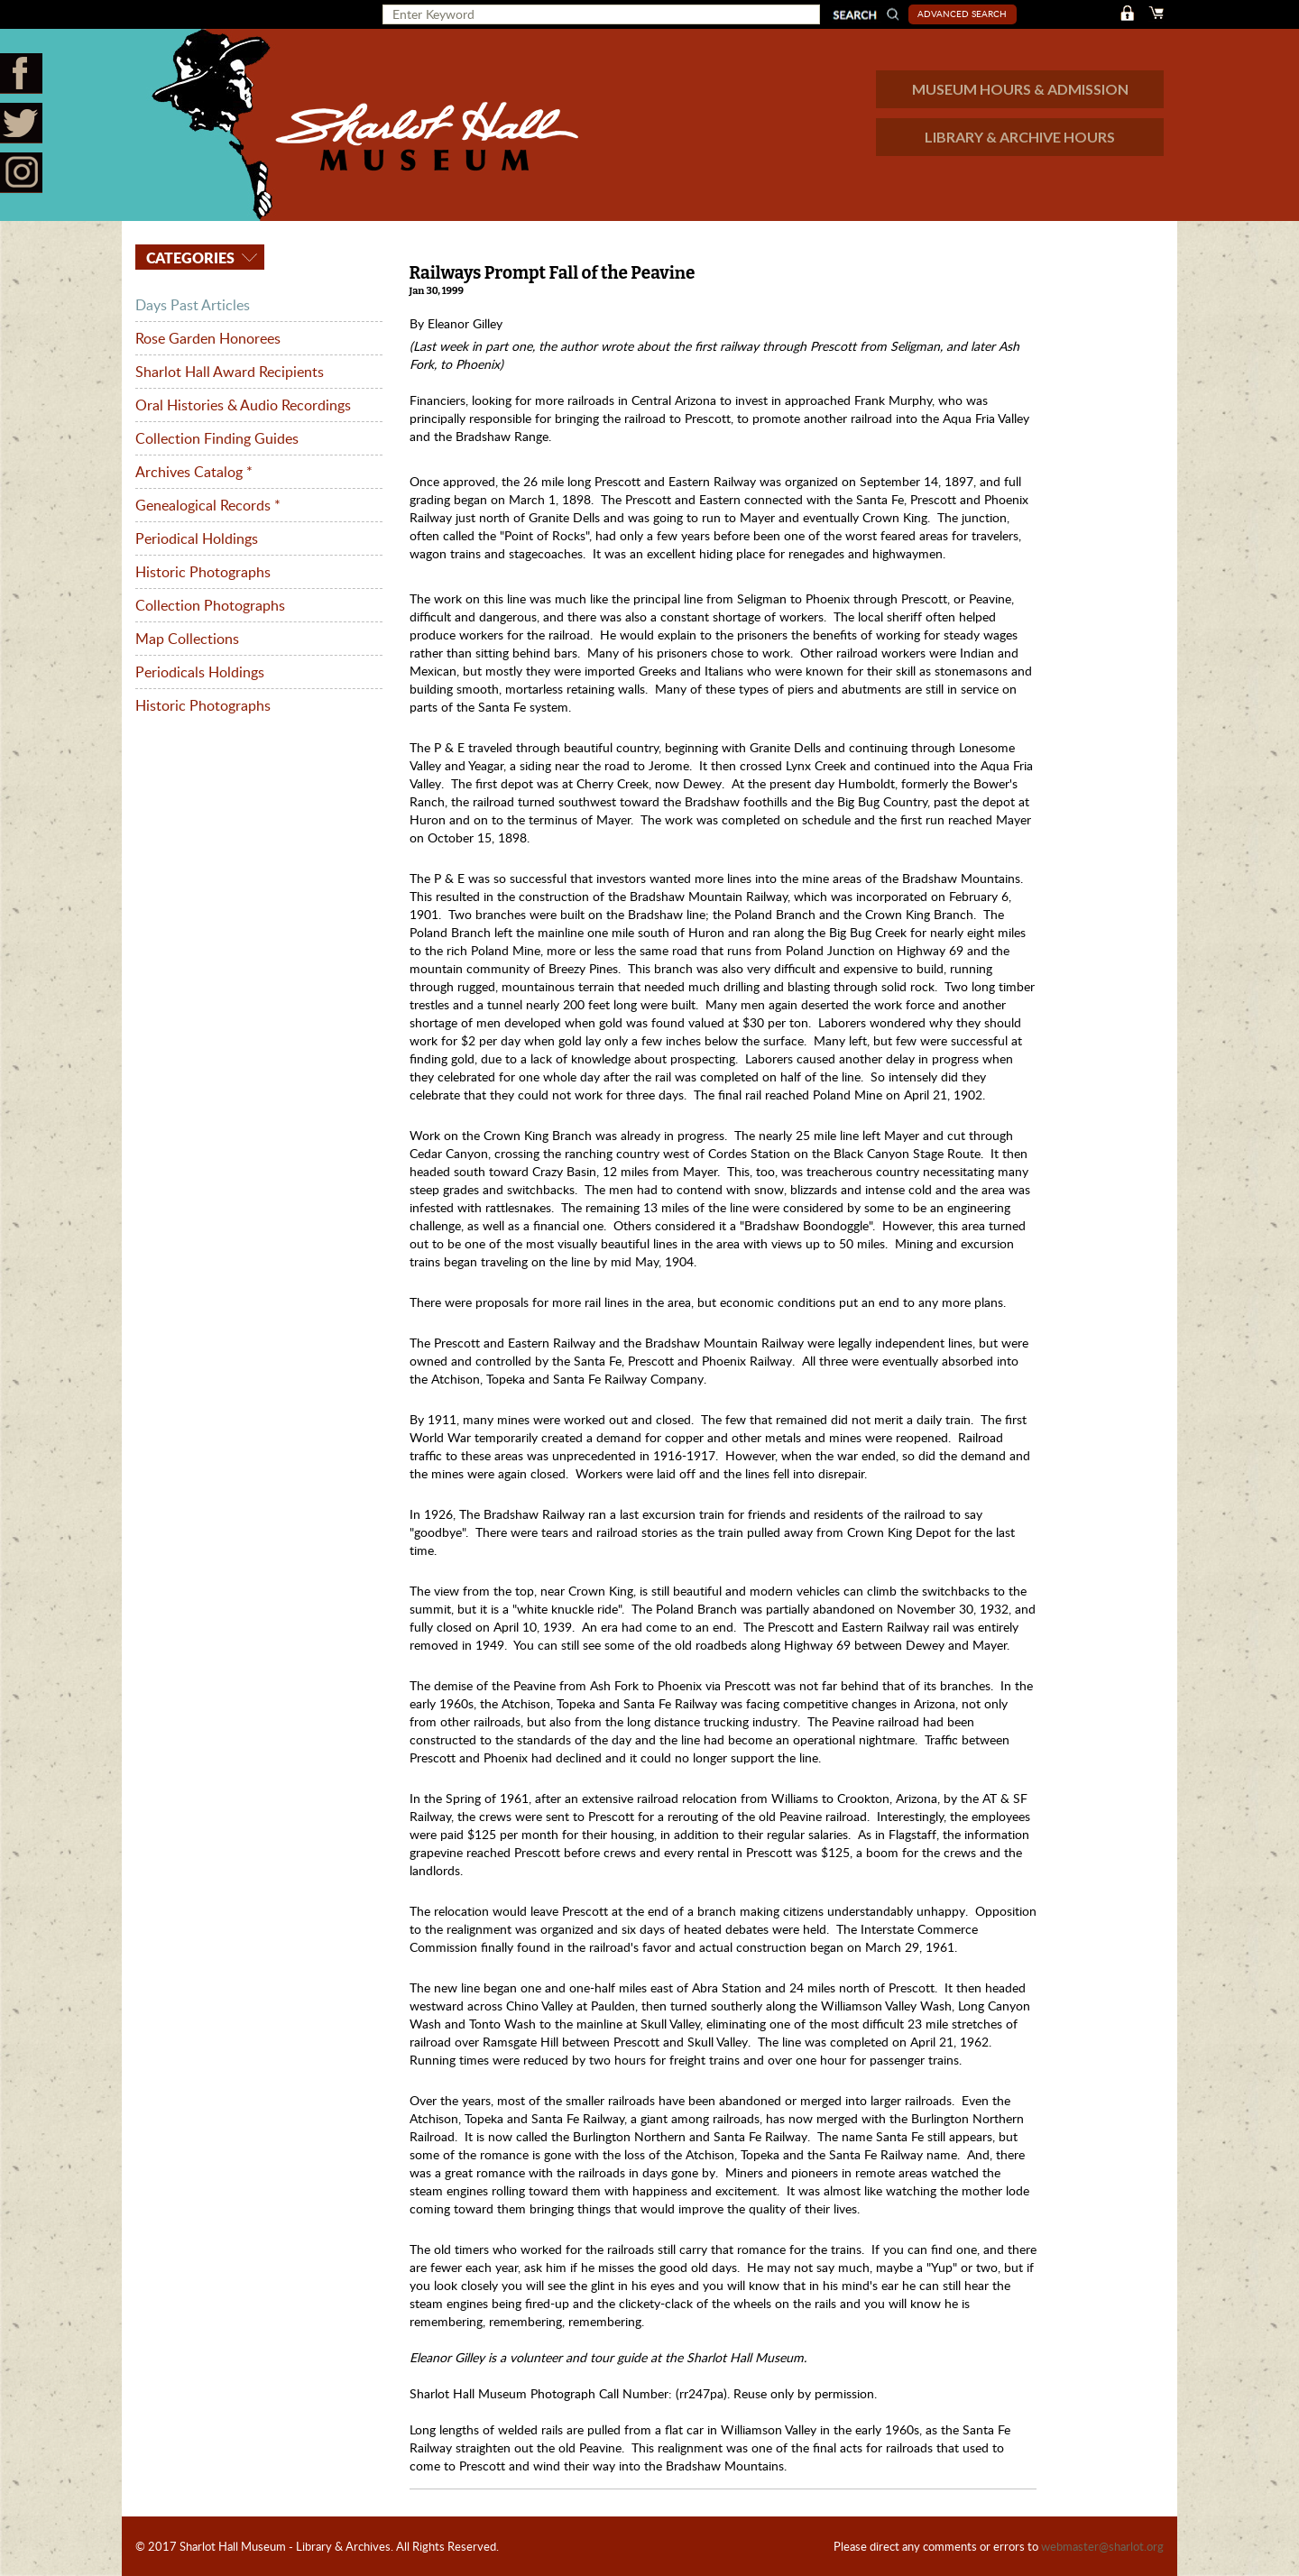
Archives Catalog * (194, 472)
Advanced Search (962, 13)
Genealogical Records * (208, 505)
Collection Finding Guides (217, 438)
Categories (189, 257)
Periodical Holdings (196, 538)
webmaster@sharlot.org (1102, 2546)
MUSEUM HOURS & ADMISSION (1020, 88)
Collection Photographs (210, 605)
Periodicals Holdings (199, 672)
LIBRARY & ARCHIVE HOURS (1020, 136)
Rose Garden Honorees (208, 338)
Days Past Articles (192, 305)
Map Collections (187, 639)
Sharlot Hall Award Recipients (229, 372)
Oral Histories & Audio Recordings (243, 405)
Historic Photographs (203, 572)
